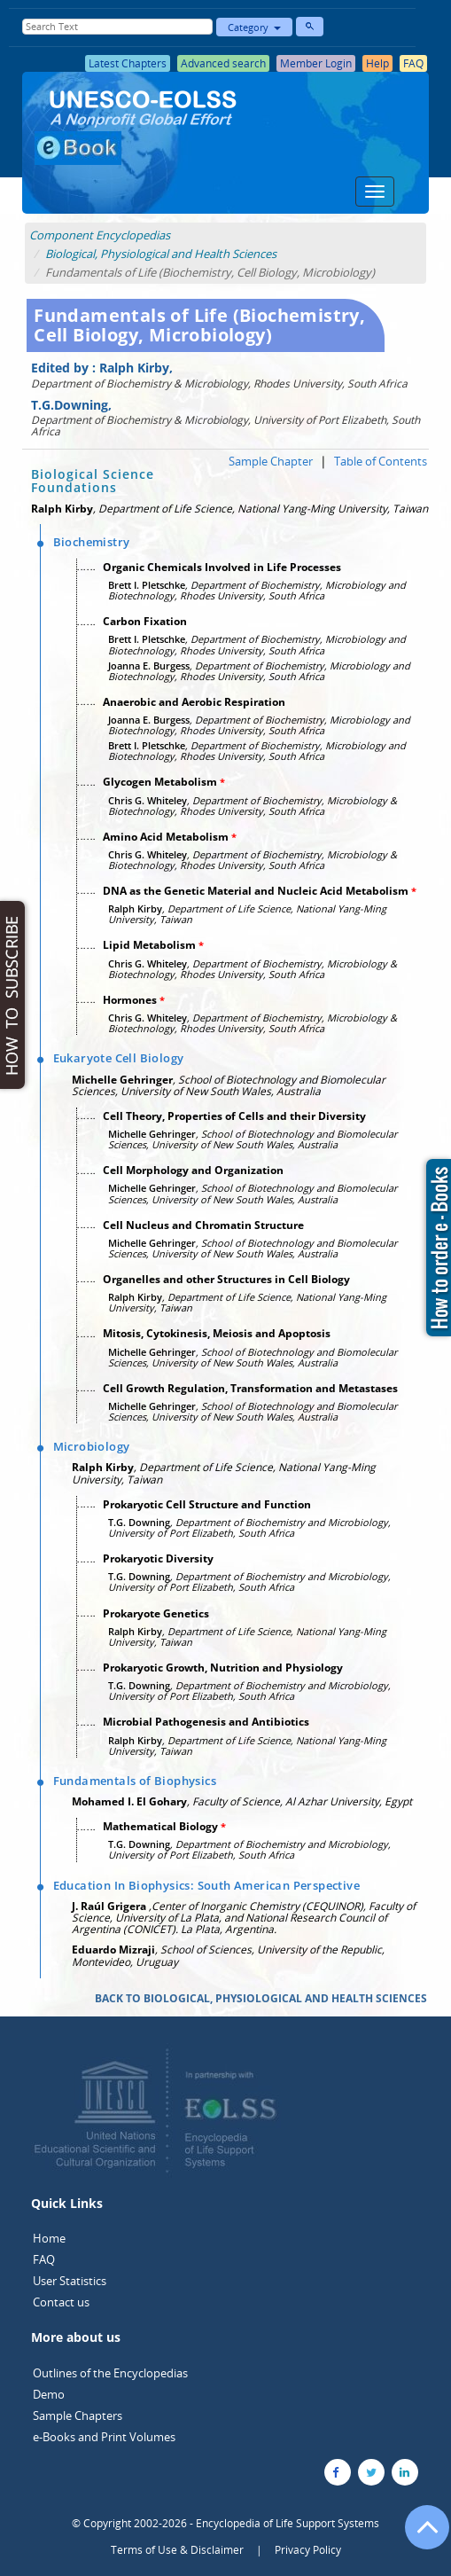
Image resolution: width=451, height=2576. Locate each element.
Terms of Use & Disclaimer (177, 2549)
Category (254, 27)
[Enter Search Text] (117, 27)
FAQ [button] (413, 63)
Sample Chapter (271, 461)
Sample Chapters (77, 2415)
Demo (49, 2394)
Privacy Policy (308, 2549)
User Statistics (69, 2281)
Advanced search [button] (223, 63)
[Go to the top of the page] (419, 2536)
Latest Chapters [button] (128, 63)
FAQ (44, 2259)
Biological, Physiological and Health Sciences (160, 254)
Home (49, 2238)
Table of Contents (380, 461)
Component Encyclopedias (99, 235)
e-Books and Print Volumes (104, 2437)
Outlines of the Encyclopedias (110, 2373)
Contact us (61, 2302)
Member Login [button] (316, 63)
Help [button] (377, 63)
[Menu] (374, 191)
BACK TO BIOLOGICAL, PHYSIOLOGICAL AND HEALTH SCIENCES (261, 1998)
